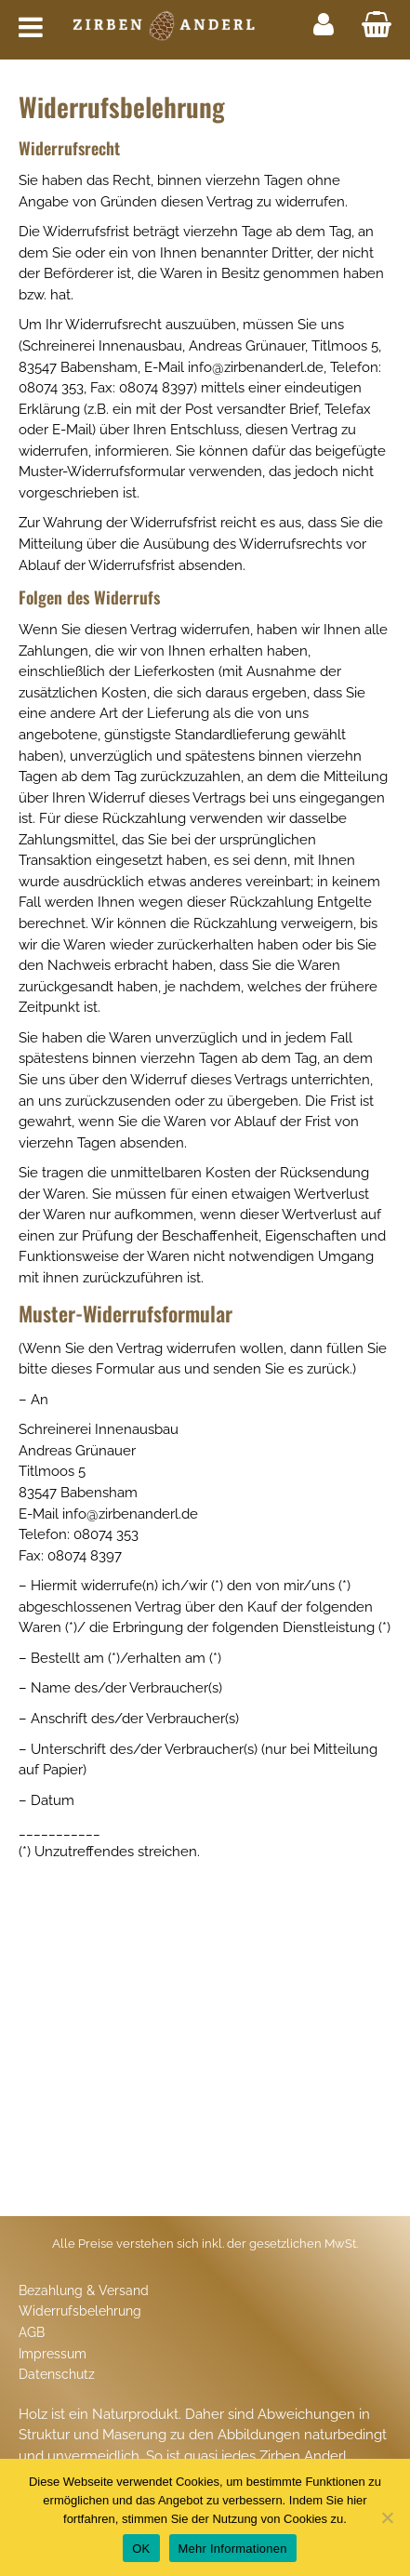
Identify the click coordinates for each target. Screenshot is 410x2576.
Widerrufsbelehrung (80, 2311)
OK (141, 2549)
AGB (32, 2332)
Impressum (52, 2353)
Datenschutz (57, 2374)
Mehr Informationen (233, 2549)
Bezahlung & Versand (84, 2290)
